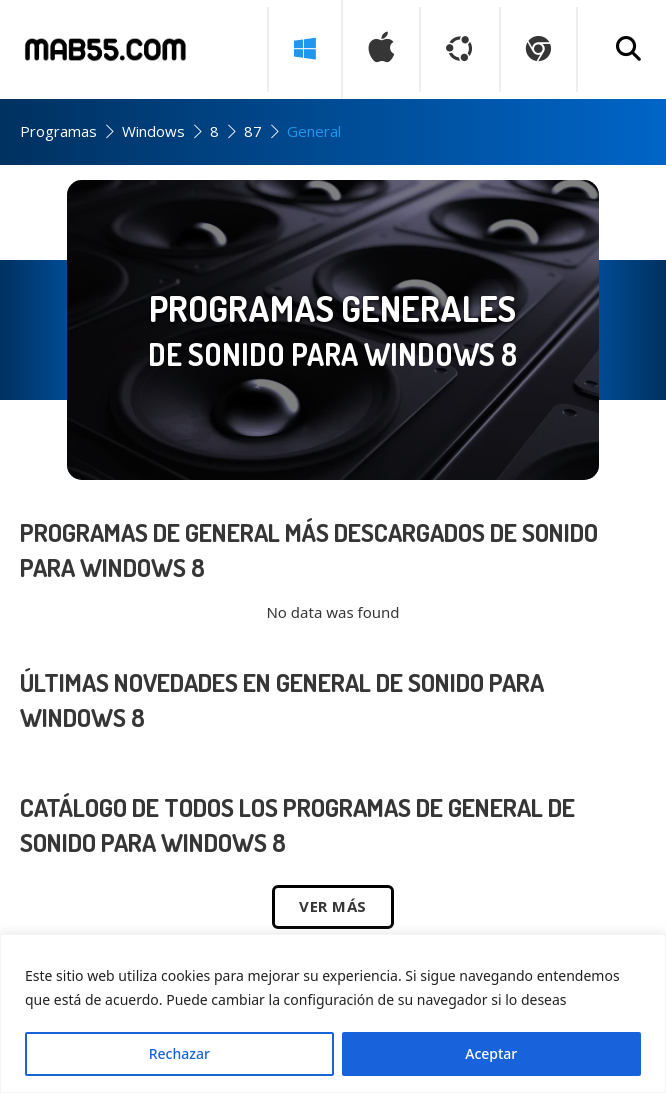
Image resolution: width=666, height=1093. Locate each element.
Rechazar (179, 1053)
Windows (153, 131)
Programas (58, 131)
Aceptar (491, 1053)
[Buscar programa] (628, 50)
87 (253, 131)
